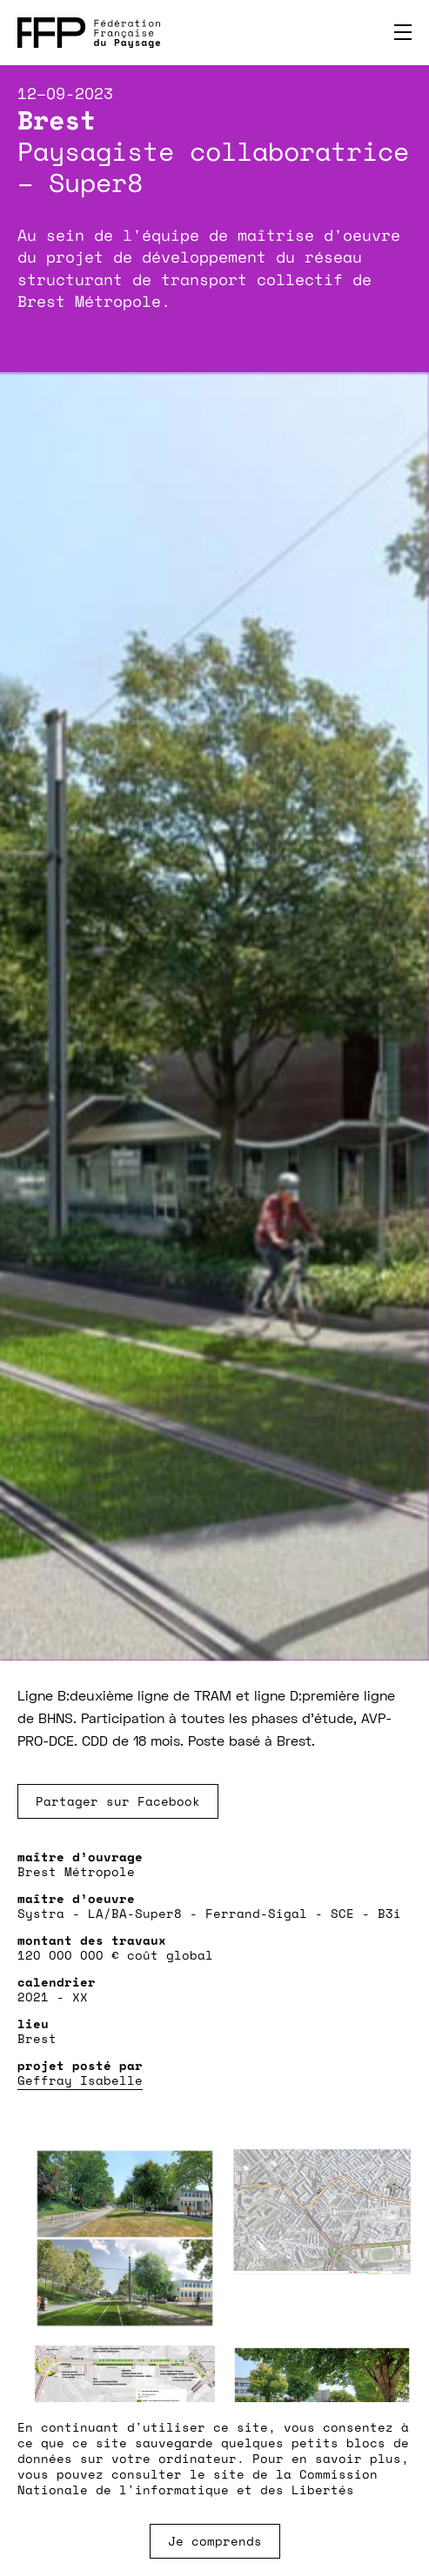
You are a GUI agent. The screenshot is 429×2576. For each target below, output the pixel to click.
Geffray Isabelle (80, 2080)
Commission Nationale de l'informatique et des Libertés (197, 2482)
